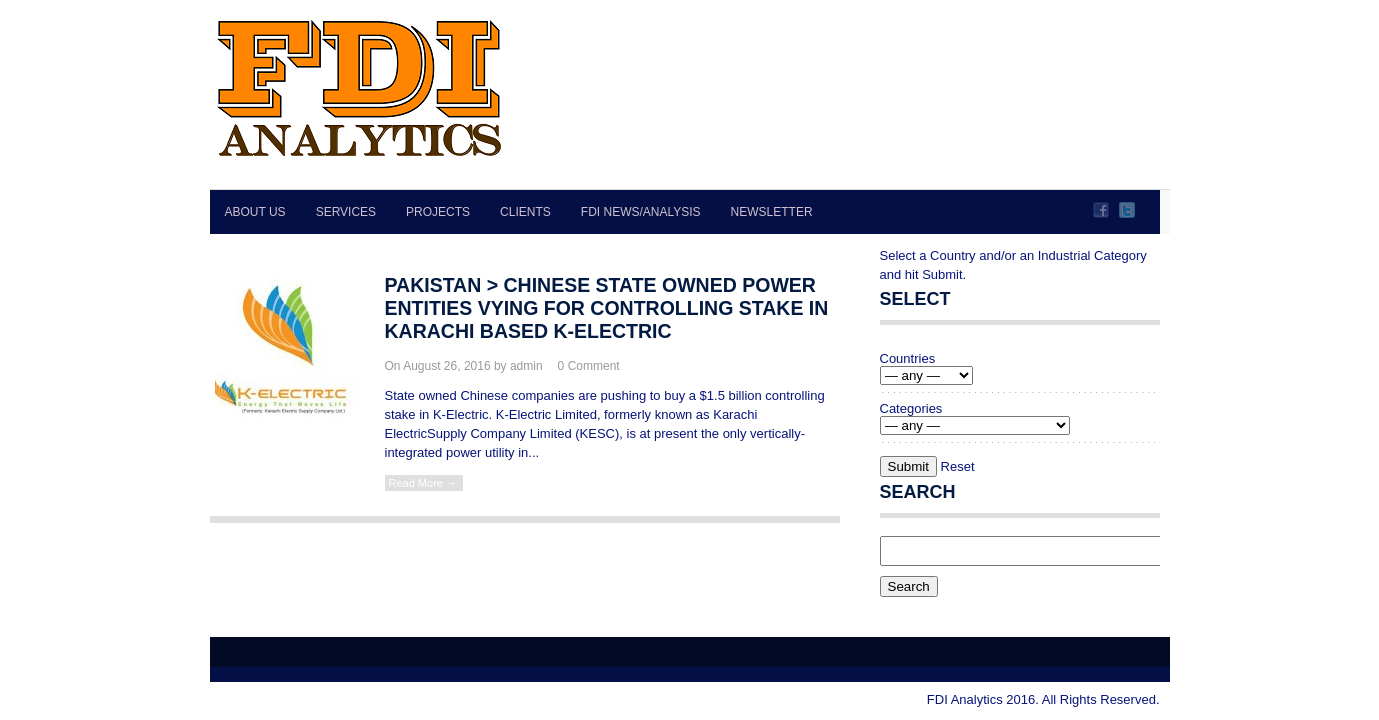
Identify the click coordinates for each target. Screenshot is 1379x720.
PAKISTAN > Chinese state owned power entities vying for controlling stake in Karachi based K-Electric (607, 308)
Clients (525, 212)
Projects (438, 212)
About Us (255, 212)
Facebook (1101, 210)
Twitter (1127, 210)
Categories (911, 408)
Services (346, 212)
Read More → (423, 483)
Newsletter (772, 212)
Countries (908, 358)
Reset (958, 466)
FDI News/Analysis (641, 212)
